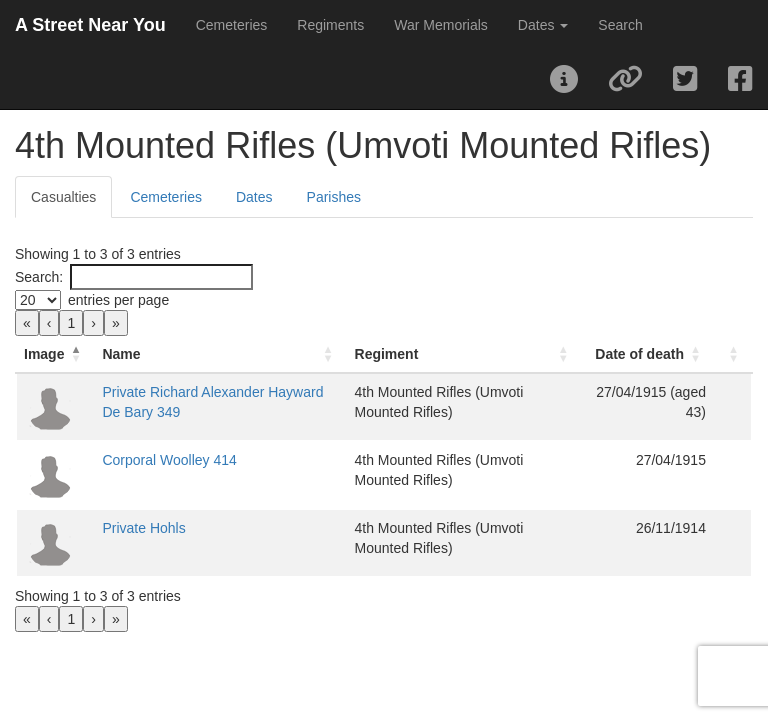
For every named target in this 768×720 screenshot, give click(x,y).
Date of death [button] (604, 354)
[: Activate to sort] (715, 354)
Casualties (63, 197)
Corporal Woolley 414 (242, 470)
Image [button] (44, 354)
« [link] (27, 323)
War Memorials (441, 25)
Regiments (330, 25)
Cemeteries (232, 25)
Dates (254, 197)
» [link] (116, 323)
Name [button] (194, 354)
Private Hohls (216, 538)
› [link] (93, 323)
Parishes (334, 197)
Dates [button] (543, 25)
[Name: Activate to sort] (243, 354)
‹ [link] (49, 323)
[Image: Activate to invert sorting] (91, 354)
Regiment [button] (358, 354)
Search (620, 25)
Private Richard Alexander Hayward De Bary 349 (236, 412)
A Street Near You (90, 25)
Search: (39, 277)
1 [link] (71, 323)
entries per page (118, 300)
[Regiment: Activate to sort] (415, 354)
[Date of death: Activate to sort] (596, 354)
